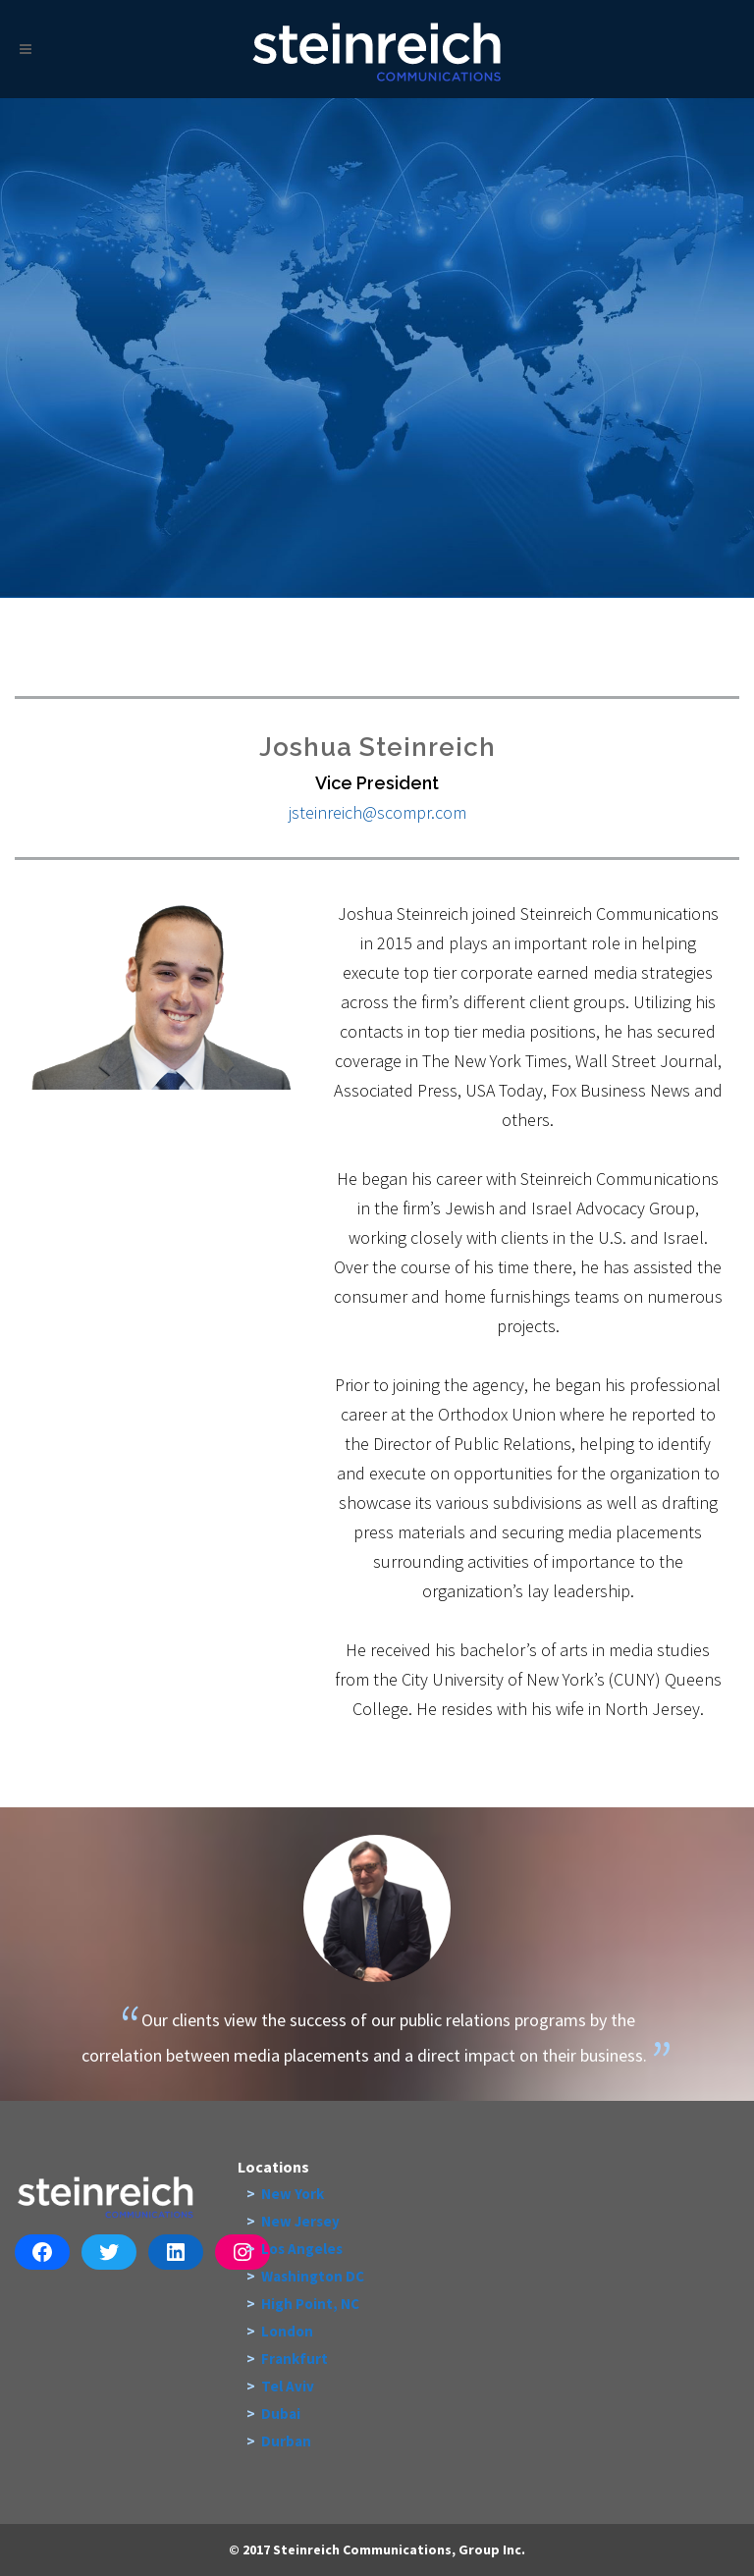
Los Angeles (302, 2248)
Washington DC (312, 2276)
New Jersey (300, 2221)
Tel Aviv (287, 2386)
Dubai (280, 2413)
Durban (286, 2441)
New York (292, 2193)
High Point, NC (310, 2303)
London (287, 2331)
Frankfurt (294, 2358)
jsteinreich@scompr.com (377, 812)
